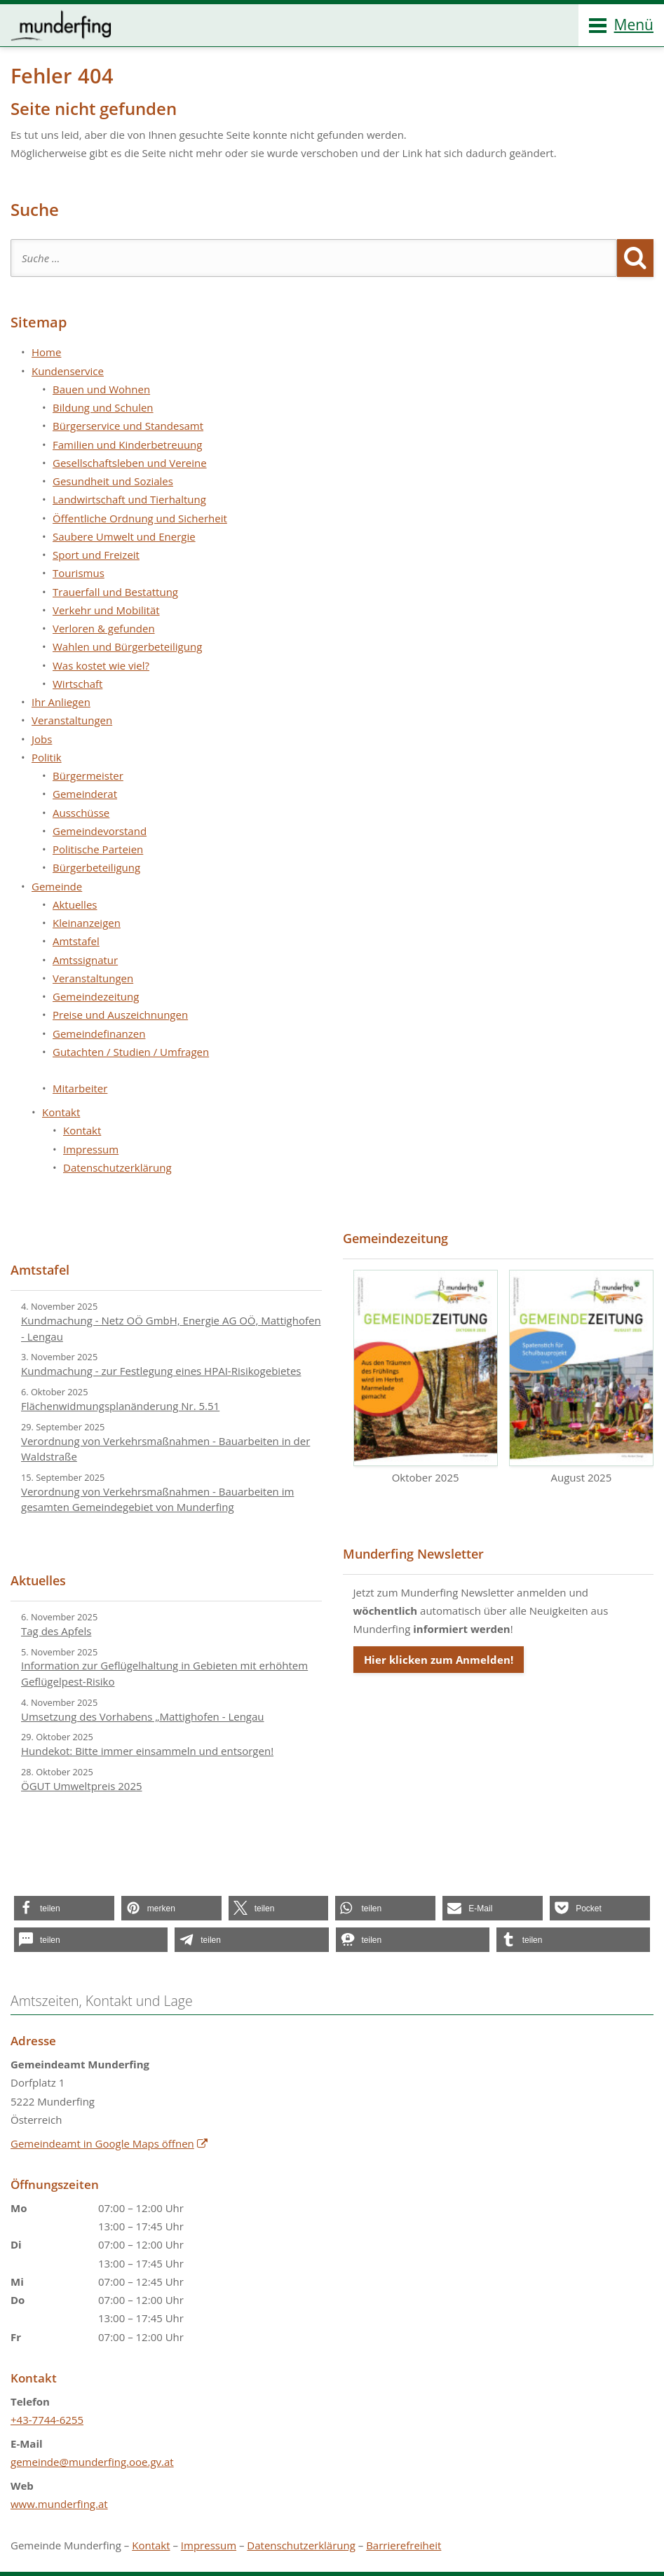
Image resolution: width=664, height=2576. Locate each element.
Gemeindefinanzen (99, 1033)
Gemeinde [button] (57, 886)
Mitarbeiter (80, 1088)
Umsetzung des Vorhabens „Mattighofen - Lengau (142, 1716)
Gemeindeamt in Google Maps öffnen (102, 2143)
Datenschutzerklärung (117, 1167)
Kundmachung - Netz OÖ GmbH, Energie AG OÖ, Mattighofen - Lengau (171, 1328)
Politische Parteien (98, 849)
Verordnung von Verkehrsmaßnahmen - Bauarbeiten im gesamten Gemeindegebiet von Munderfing (157, 1499)
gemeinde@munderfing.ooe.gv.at (92, 2462)
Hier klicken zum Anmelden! (438, 1660)
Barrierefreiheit (403, 2545)
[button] (64, 1908)
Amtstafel (76, 941)
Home (46, 352)
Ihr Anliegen (61, 702)
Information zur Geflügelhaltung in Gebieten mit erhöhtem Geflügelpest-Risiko (164, 1673)
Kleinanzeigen (87, 923)
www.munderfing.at (59, 2504)
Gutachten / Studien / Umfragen (131, 1052)
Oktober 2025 (425, 1377)
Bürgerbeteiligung (96, 867)
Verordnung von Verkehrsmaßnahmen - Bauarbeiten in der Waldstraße (165, 1449)
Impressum (90, 1149)
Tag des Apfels (56, 1631)
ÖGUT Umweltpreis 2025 (81, 1786)
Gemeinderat (85, 794)
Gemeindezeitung (96, 996)
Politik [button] (47, 757)
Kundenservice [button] (68, 371)
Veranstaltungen (72, 720)
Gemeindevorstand (100, 831)
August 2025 (581, 1377)
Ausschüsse (81, 813)
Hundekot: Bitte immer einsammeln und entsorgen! (147, 1751)
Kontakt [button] (61, 1112)
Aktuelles (75, 904)
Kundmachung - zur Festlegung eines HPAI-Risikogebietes (161, 1371)
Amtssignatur (85, 960)
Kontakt (82, 1130)
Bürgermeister (88, 775)
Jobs (42, 739)
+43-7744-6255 (47, 2420)
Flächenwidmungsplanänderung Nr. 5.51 (120, 1406)
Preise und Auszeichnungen (120, 1015)
